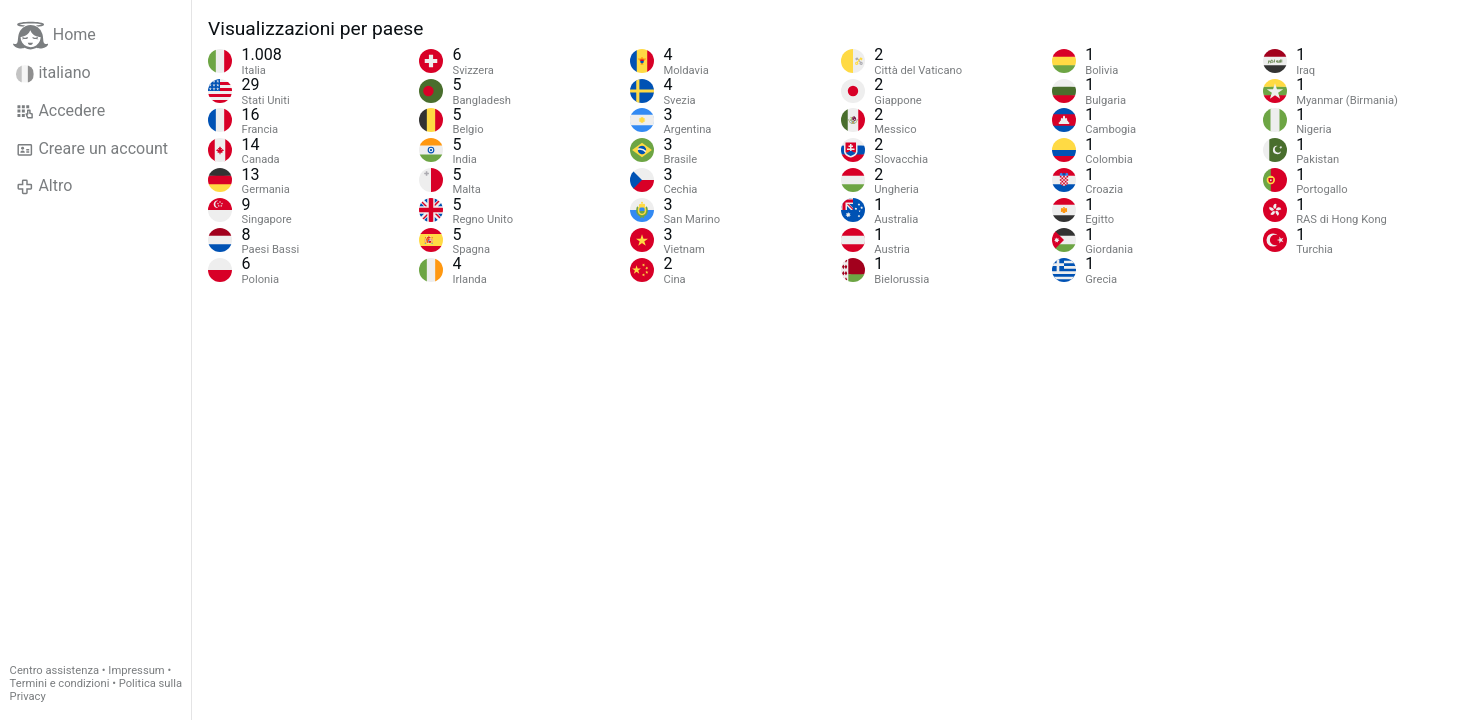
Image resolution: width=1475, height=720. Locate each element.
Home (54, 35)
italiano (53, 73)
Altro (44, 186)
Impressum (136, 670)
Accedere (60, 111)
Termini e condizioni (60, 683)
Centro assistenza (54, 670)
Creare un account (92, 149)
